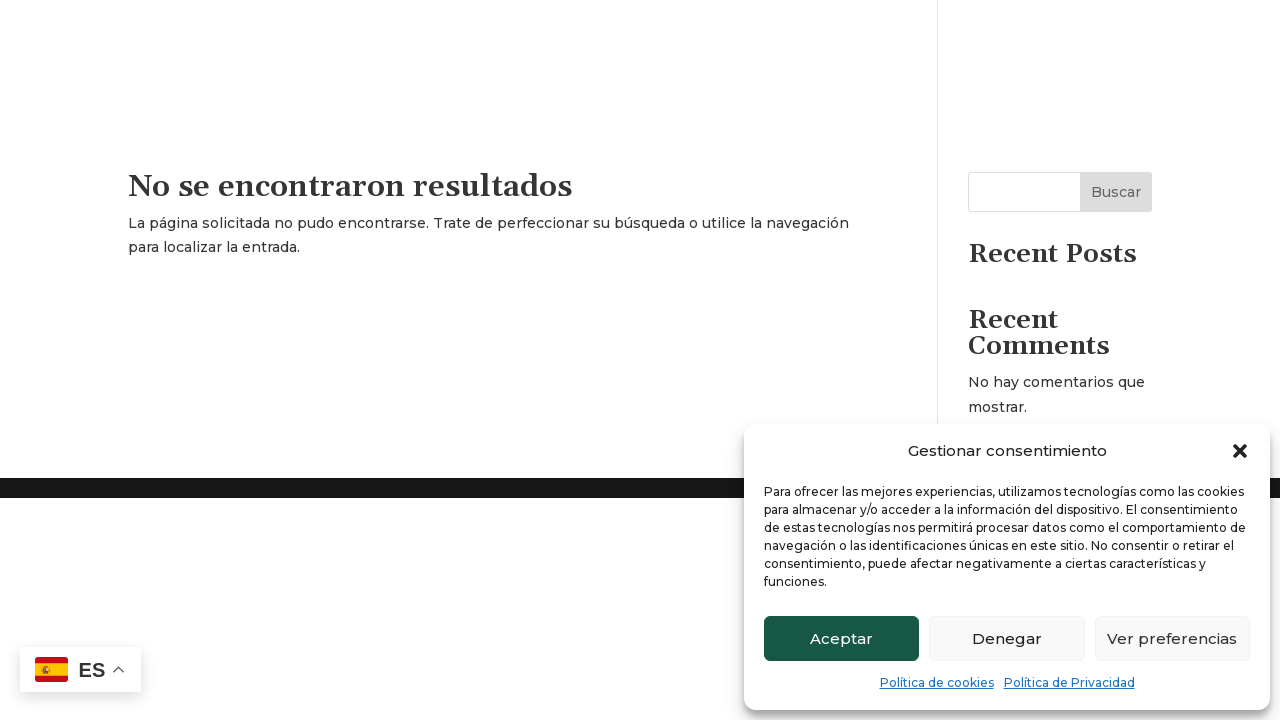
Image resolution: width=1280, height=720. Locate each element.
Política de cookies (937, 682)
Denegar (1007, 638)
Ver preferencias (1172, 638)
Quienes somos (1094, 58)
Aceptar (841, 638)
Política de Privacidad (1069, 682)
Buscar (1116, 192)
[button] (1240, 451)
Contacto (1213, 58)
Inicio (990, 58)
